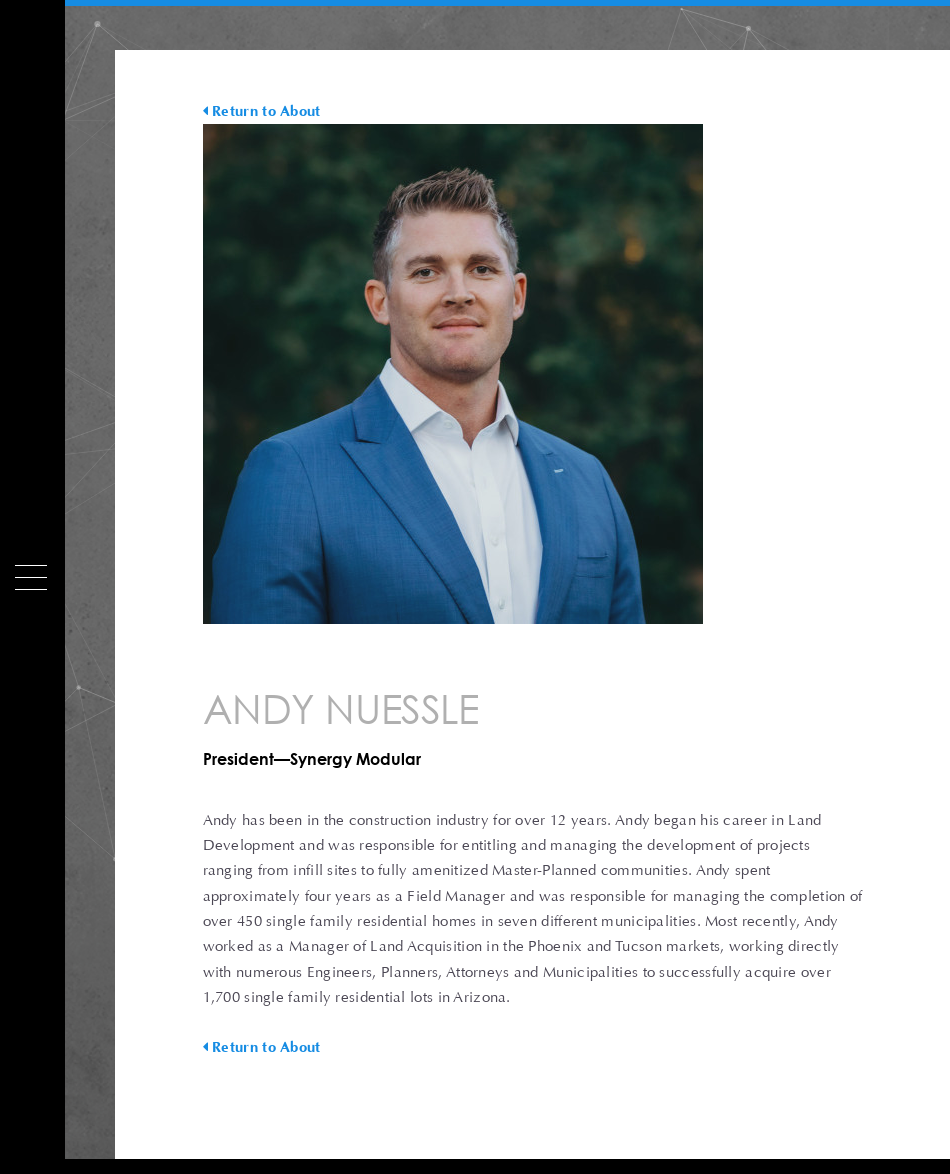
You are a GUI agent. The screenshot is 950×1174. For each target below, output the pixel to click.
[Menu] (31, 577)
